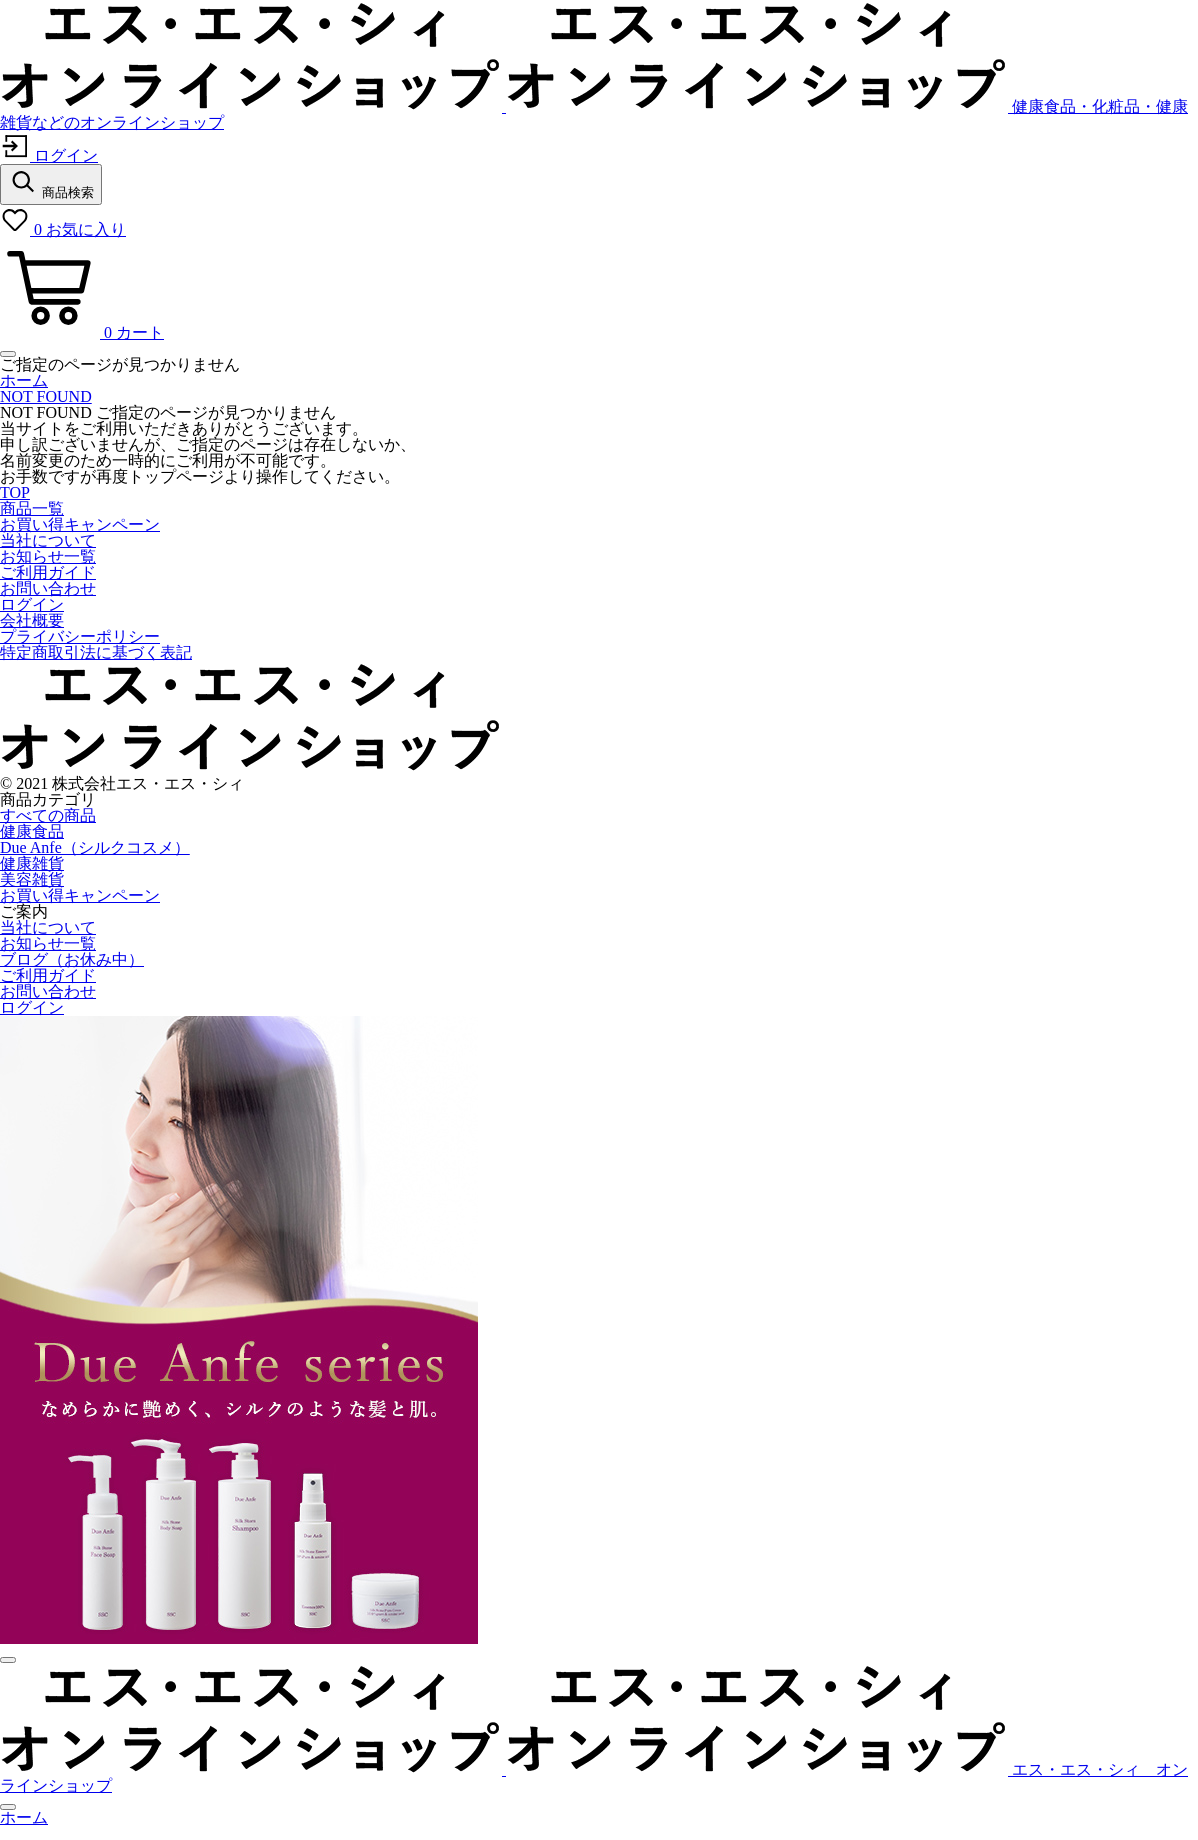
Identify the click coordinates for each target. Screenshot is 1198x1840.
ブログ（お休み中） (72, 959)
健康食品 (32, 831)
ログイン (32, 604)
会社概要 (32, 620)
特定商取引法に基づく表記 (96, 652)
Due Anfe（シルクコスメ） (95, 847)
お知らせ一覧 (48, 556)
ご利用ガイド (48, 572)
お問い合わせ (48, 588)
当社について (48, 540)
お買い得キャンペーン (80, 524)
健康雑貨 (32, 863)
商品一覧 (32, 508)
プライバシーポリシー (80, 636)
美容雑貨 (32, 879)
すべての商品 (48, 815)
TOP (15, 492)
